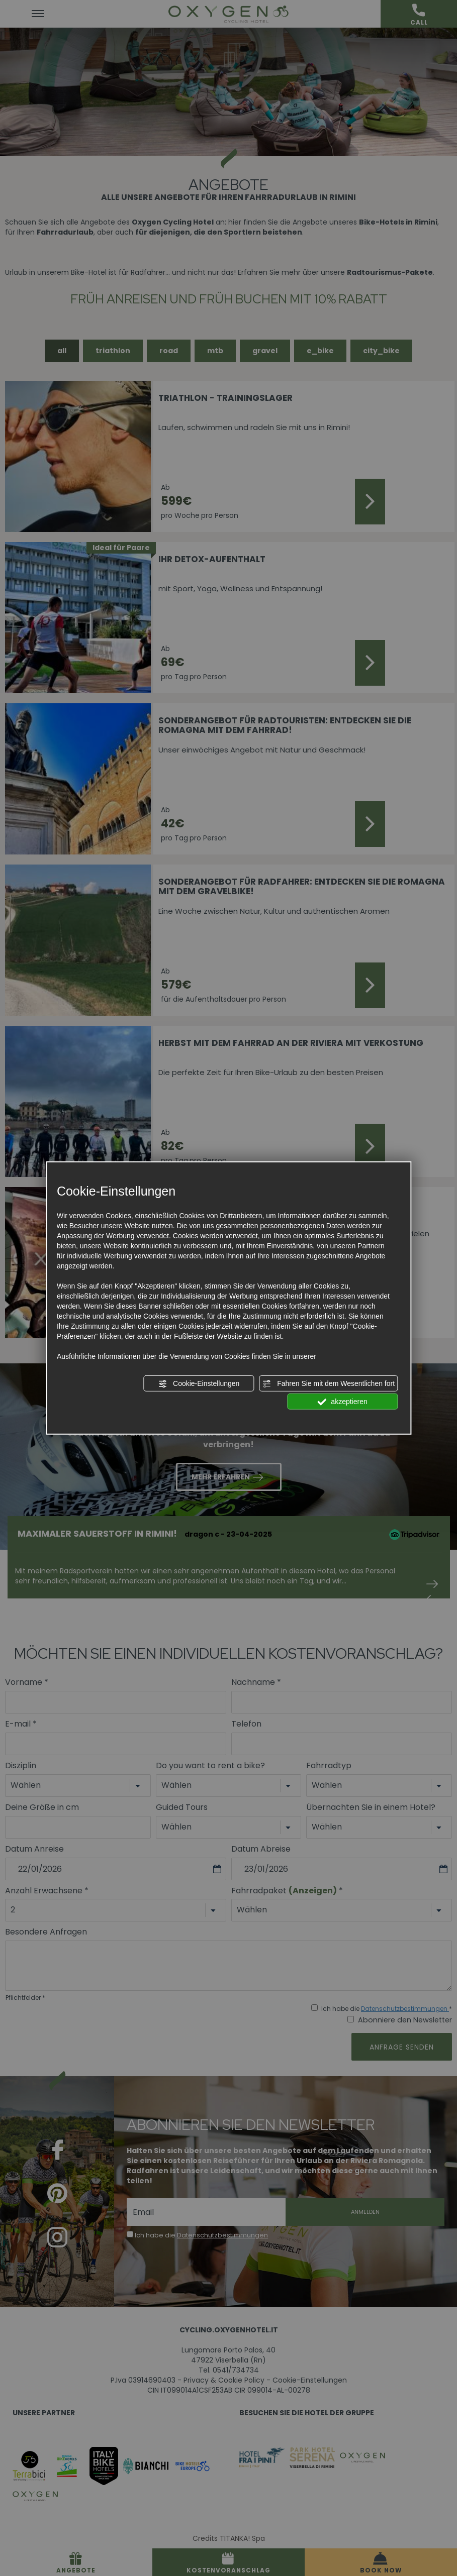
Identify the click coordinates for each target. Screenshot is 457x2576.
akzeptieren (342, 1402)
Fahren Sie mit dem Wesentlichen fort (328, 1383)
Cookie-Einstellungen (198, 1383)
